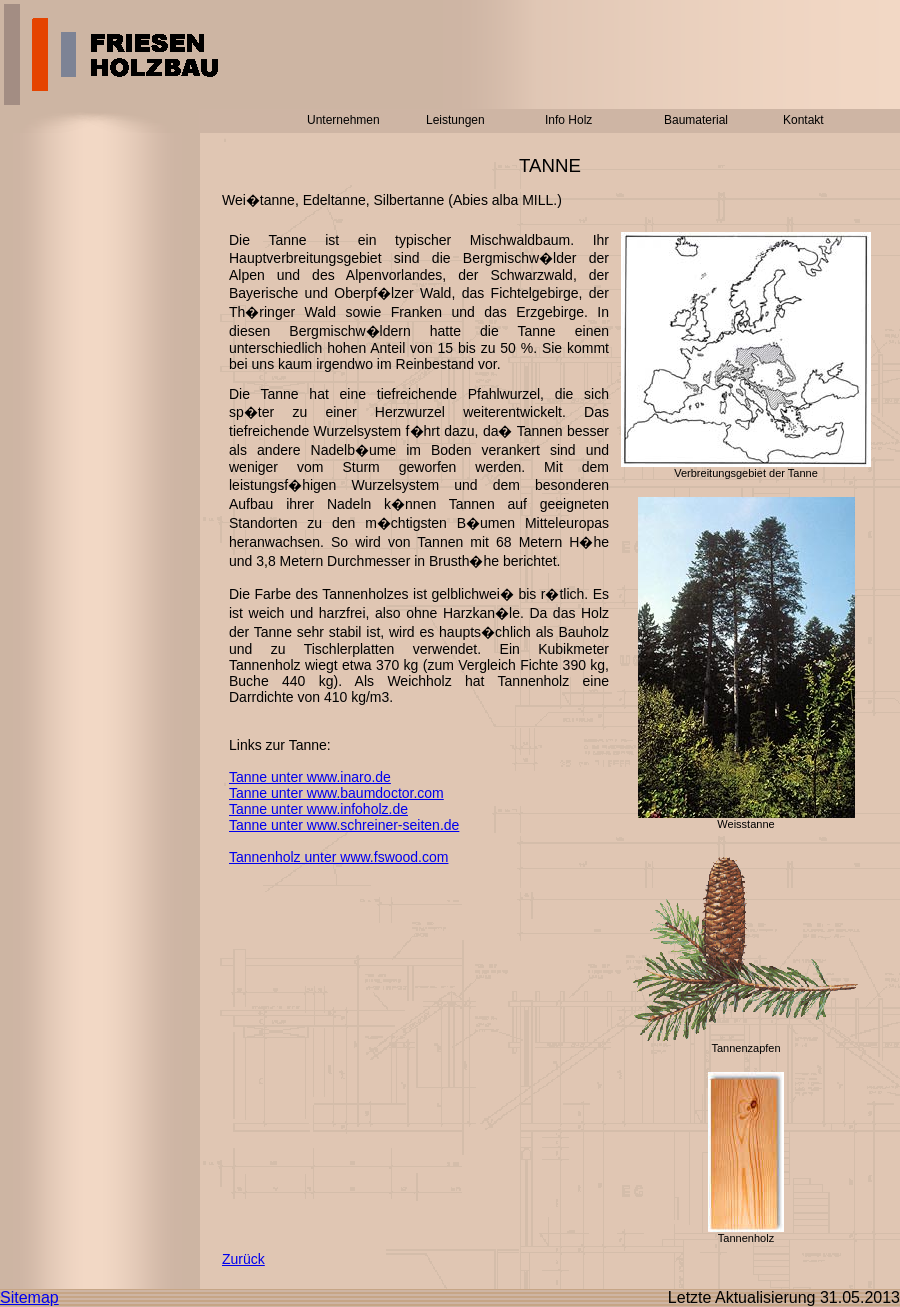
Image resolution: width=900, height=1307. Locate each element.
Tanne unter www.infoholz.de (318, 809)
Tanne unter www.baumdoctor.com (336, 793)
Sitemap (29, 1297)
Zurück (243, 1259)
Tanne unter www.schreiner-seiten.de (344, 825)
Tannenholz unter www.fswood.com (338, 857)
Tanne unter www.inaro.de (310, 777)
